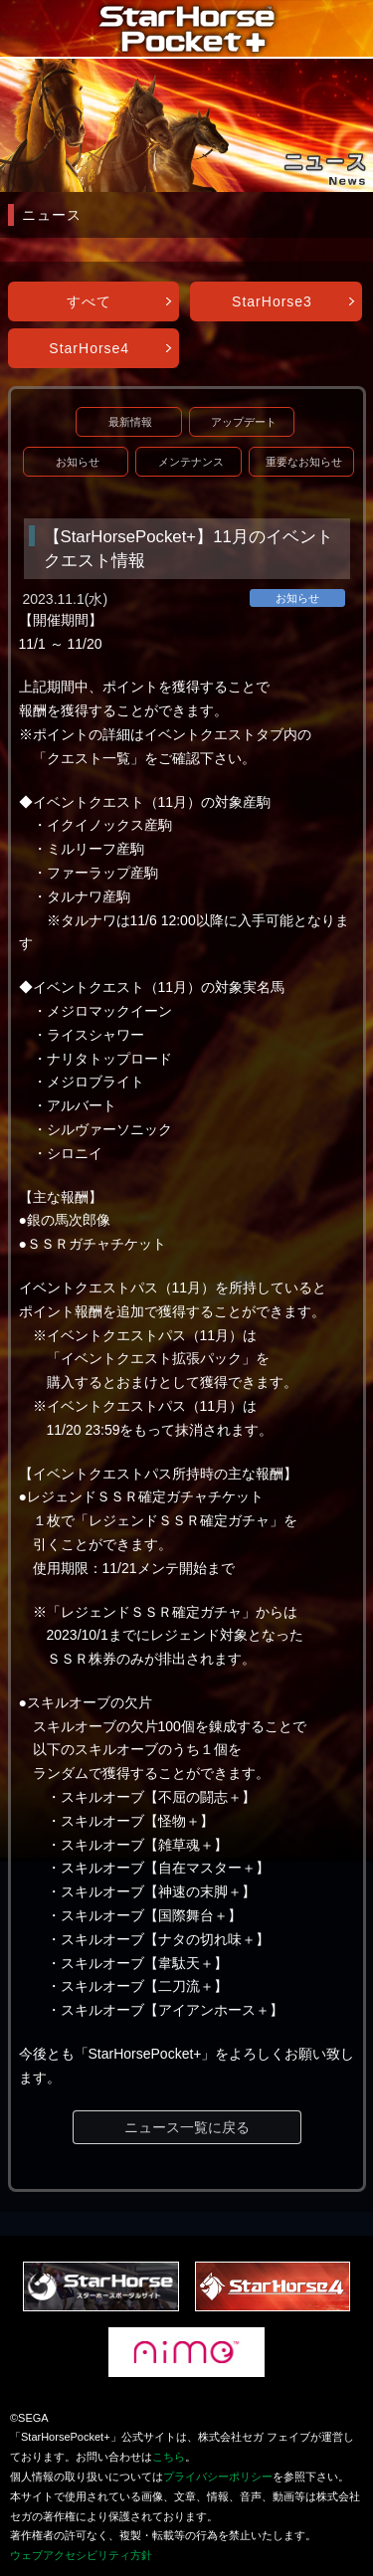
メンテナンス (191, 462)
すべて (89, 301)
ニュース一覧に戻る (187, 2127)
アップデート (244, 422)
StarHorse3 (272, 301)
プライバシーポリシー (218, 2476)
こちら (168, 2457)
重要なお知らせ (304, 462)
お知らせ (77, 462)
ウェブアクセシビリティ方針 (81, 2555)
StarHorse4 (89, 348)
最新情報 (130, 422)
